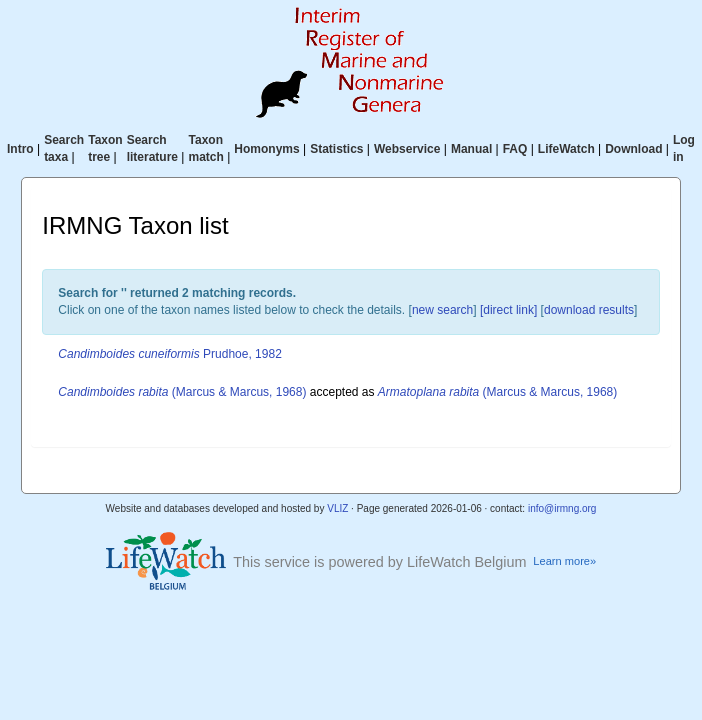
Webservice (407, 149)
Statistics (336, 149)
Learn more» (564, 561)
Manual (471, 149)
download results (589, 310)
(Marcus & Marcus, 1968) (182, 392)
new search (442, 310)
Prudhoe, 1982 (169, 354)
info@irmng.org (562, 508)
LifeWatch (566, 149)
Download (633, 149)
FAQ (515, 149)
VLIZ (337, 508)
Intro (20, 149)
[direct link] (508, 310)
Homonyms (266, 149)
